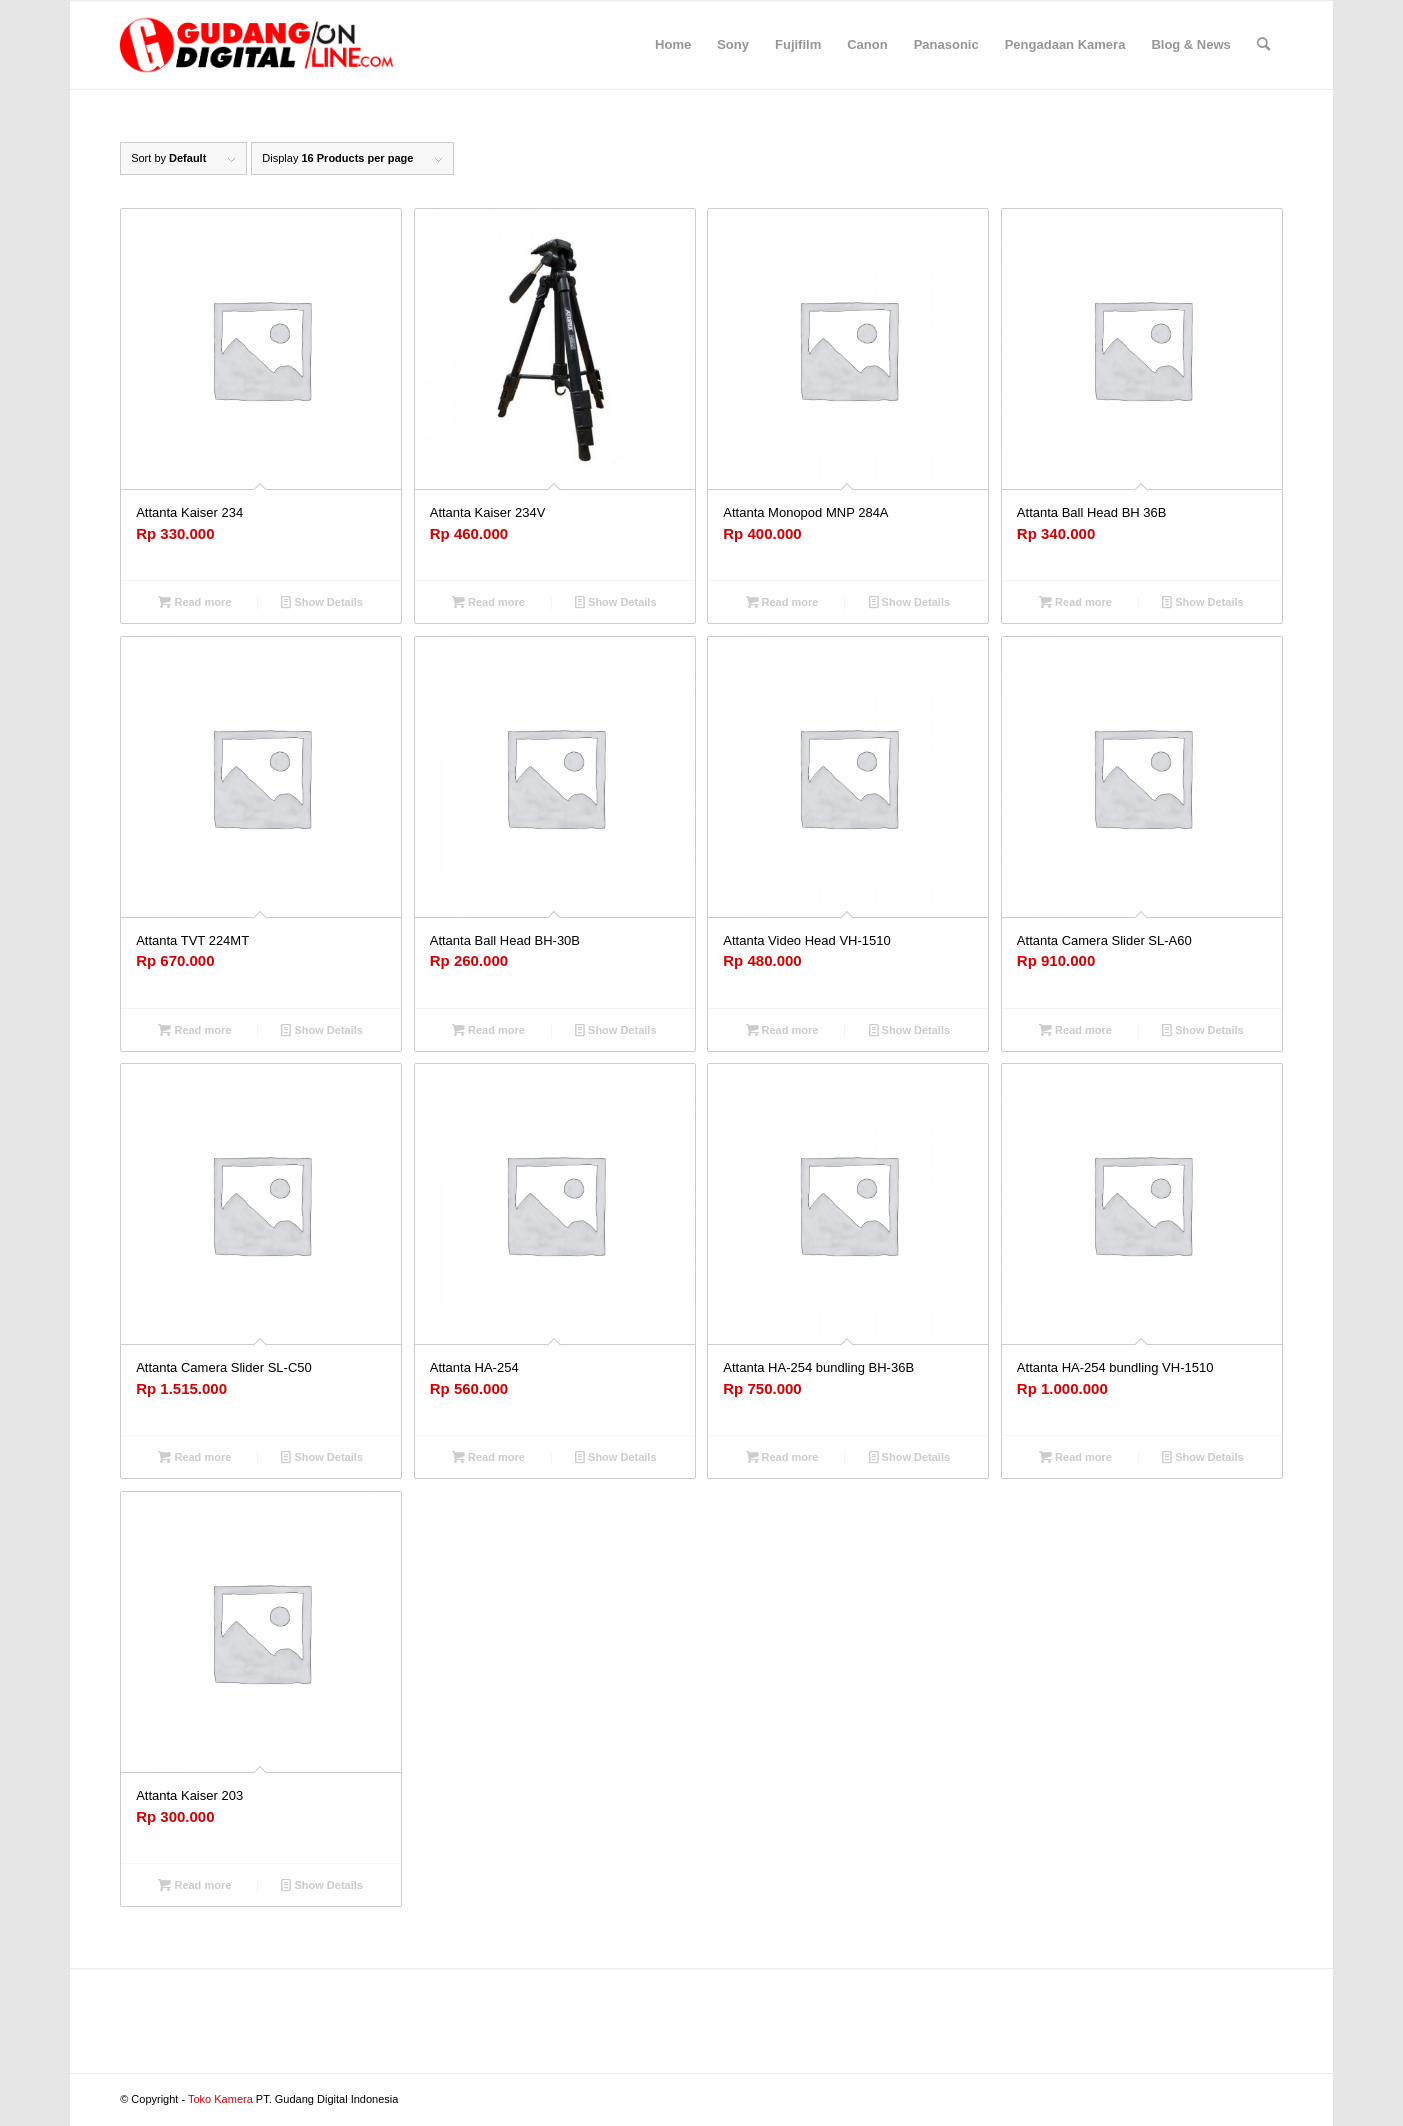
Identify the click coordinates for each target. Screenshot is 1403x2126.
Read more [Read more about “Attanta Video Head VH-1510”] (782, 1030)
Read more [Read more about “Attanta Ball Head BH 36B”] (1075, 602)
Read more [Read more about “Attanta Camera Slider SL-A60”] (1075, 1030)
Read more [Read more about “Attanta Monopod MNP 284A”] (782, 602)
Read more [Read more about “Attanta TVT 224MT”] (194, 1030)
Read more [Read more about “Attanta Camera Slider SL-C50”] (194, 1457)
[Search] (1263, 45)
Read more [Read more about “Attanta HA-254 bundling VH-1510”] (1075, 1457)
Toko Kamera (220, 2099)
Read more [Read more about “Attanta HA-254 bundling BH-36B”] (782, 1457)
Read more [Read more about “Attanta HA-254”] (488, 1457)
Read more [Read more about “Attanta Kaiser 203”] (194, 1885)
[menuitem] (673, 45)
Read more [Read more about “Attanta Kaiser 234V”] (488, 602)
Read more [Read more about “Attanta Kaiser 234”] (194, 602)
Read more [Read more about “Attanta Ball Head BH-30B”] (488, 1030)
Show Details (322, 602)
